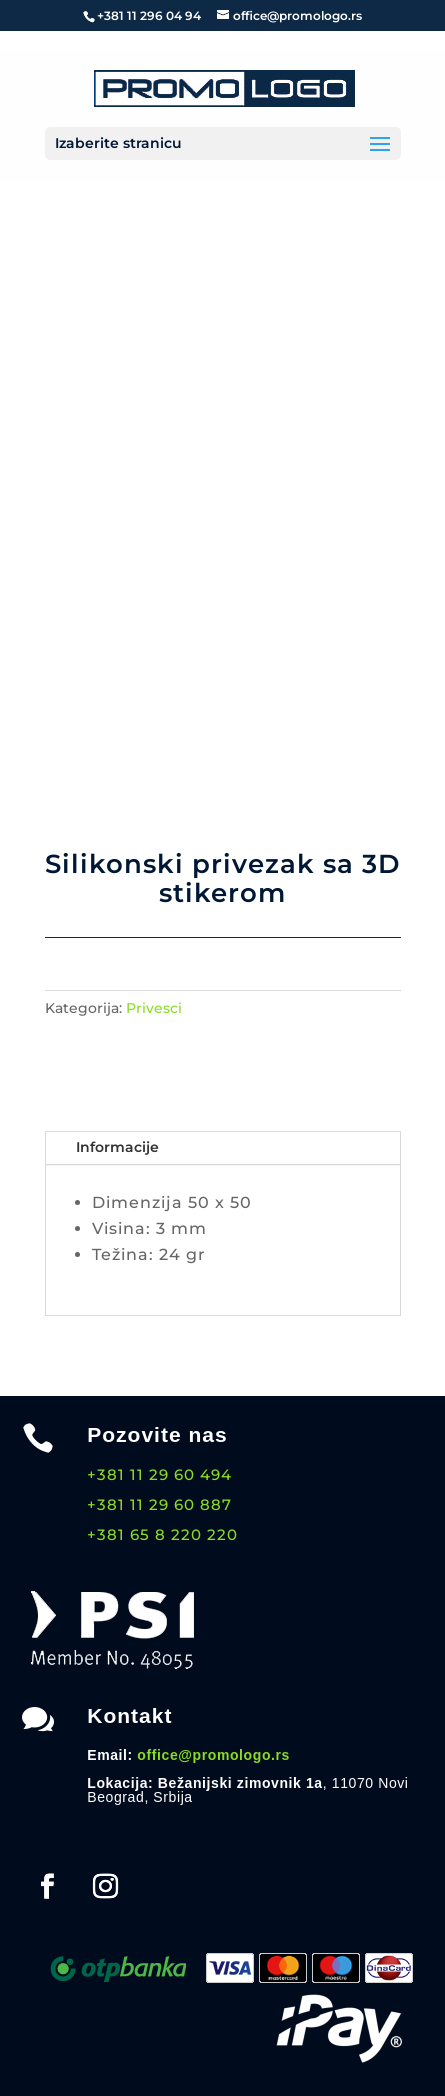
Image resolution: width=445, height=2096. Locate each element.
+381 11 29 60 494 (159, 1474)
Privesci (154, 1008)
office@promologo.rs (213, 1755)
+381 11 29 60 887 (159, 1504)
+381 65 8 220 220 (162, 1534)
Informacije (117, 1147)
